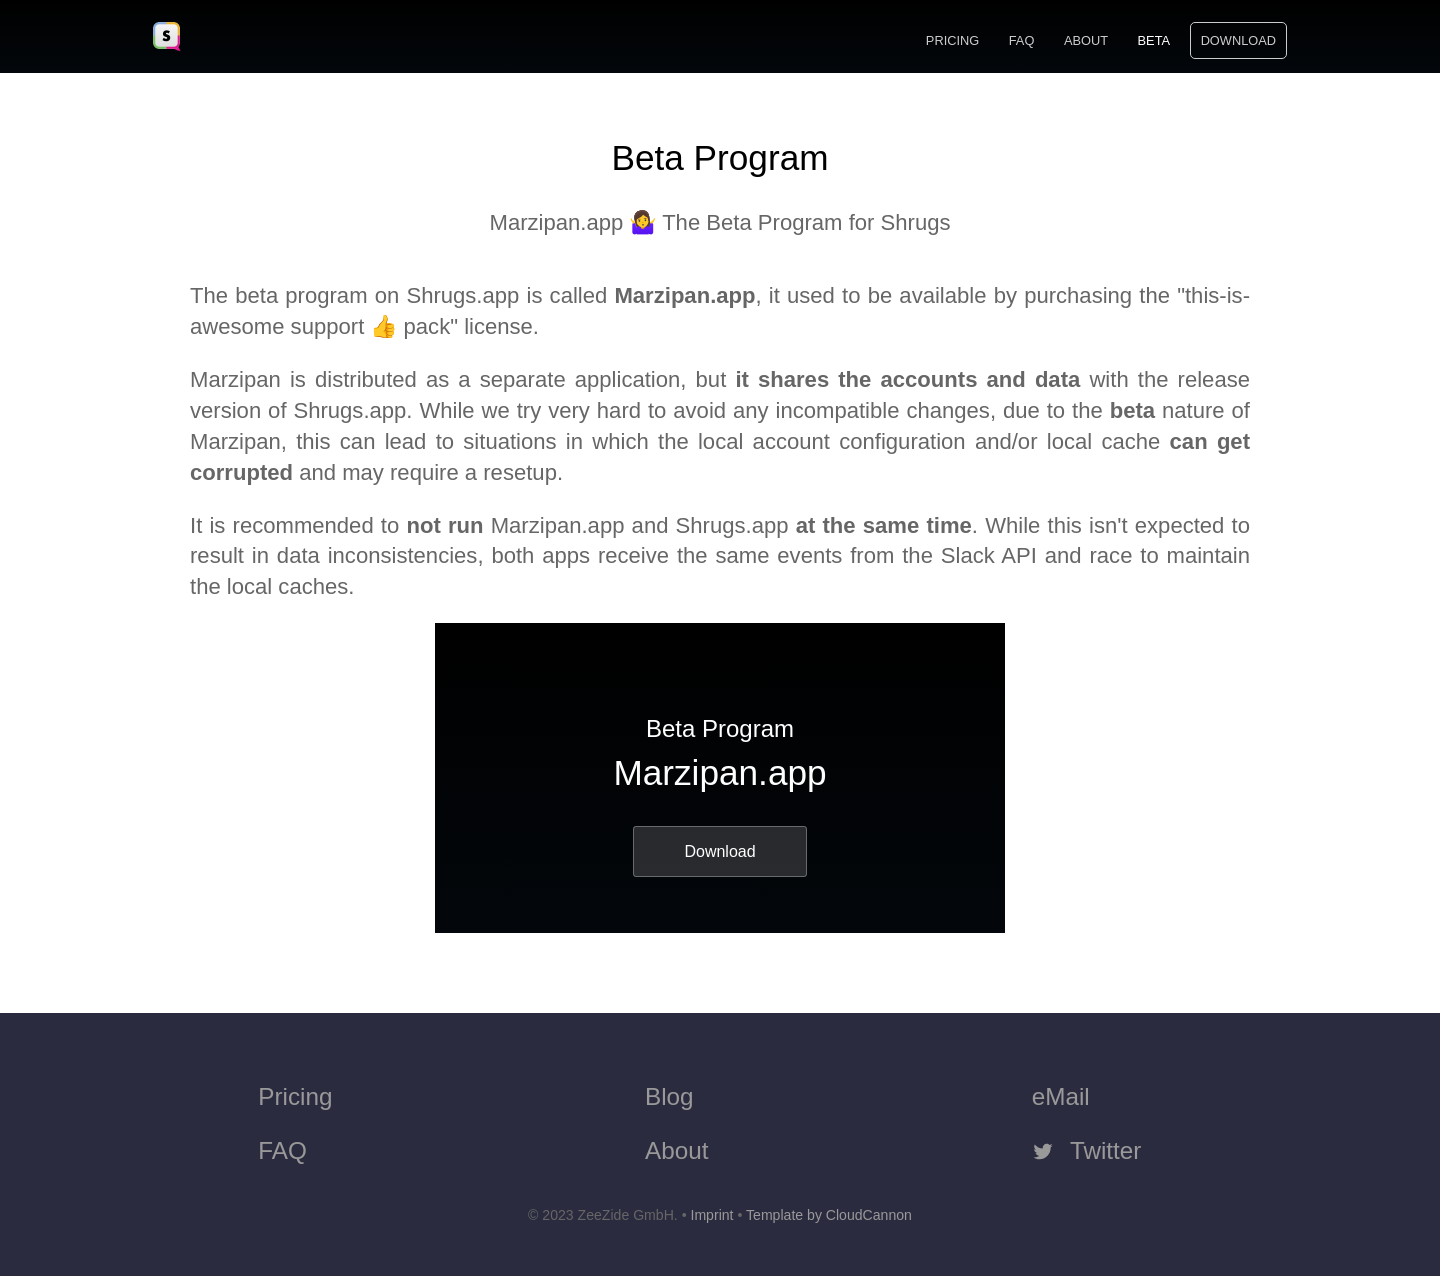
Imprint (711, 1215)
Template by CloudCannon (829, 1215)
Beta (1154, 40)
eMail (1061, 1096)
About (1086, 40)
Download (1238, 40)
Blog (669, 1096)
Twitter (1087, 1150)
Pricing (952, 40)
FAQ (1022, 40)
